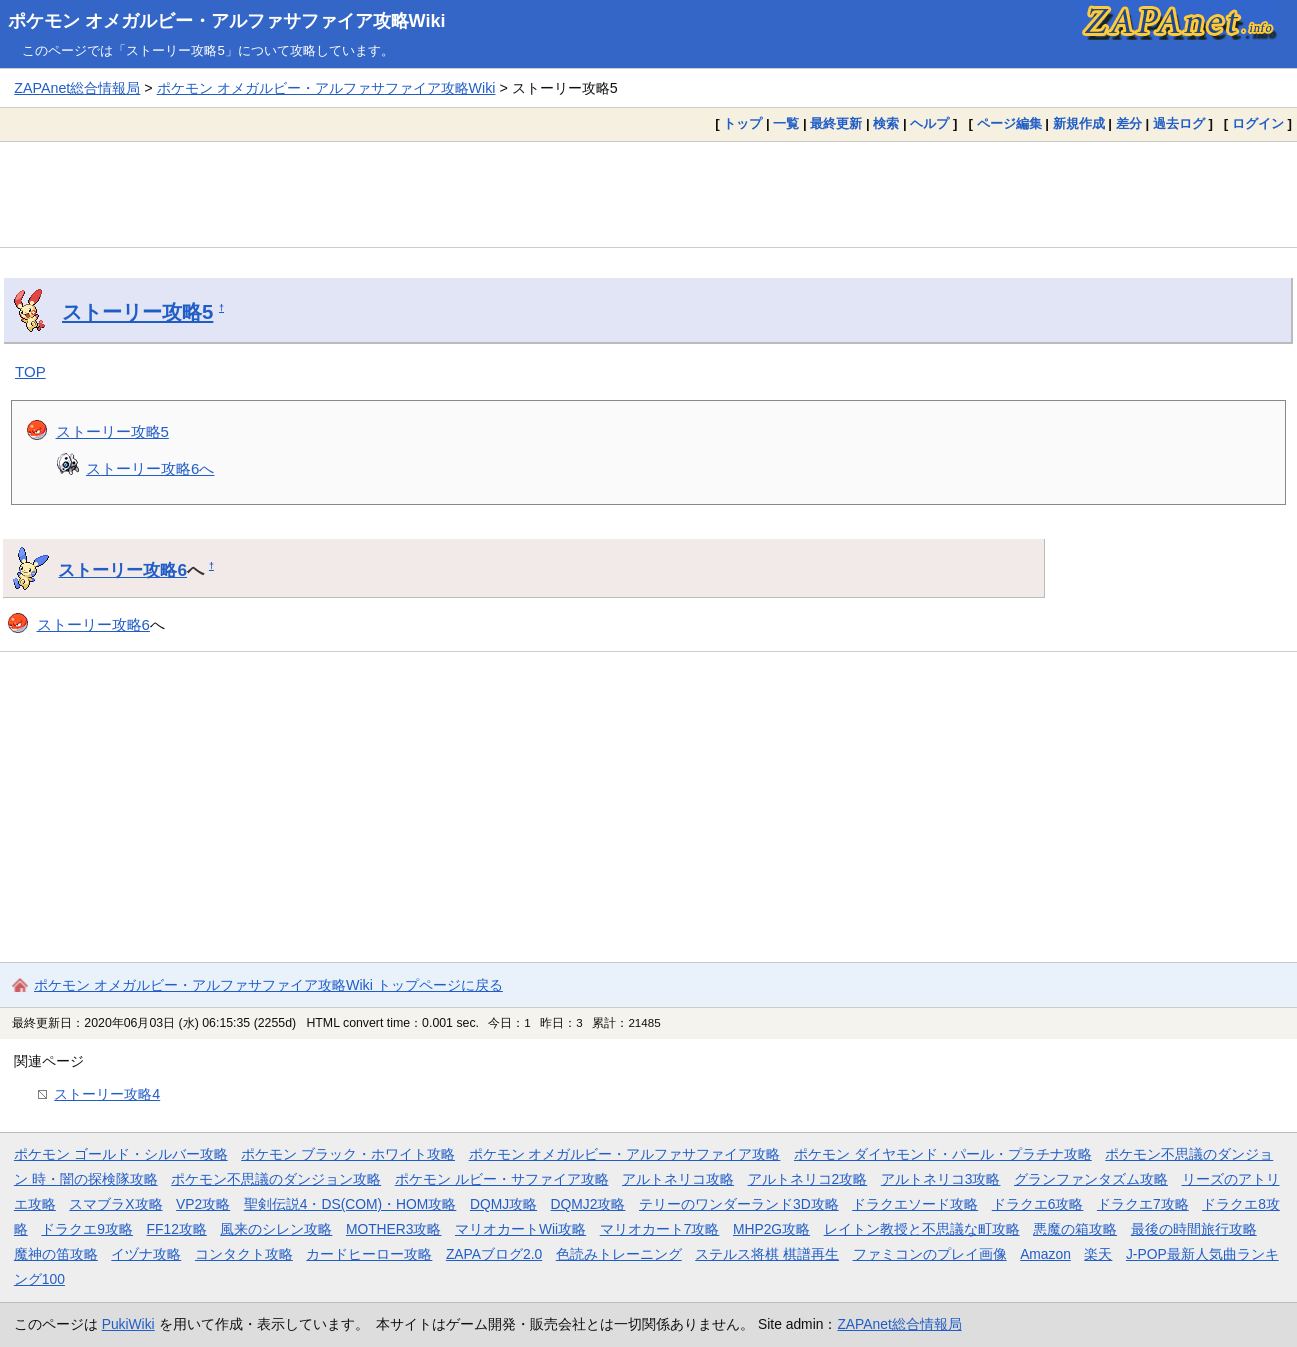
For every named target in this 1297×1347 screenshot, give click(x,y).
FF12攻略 (177, 1229)
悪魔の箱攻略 (1075, 1229)
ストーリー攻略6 (122, 570)
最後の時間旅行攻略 (1194, 1229)
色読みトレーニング (619, 1254)
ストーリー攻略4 (107, 1094)
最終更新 (836, 123)
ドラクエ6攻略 (1038, 1204)
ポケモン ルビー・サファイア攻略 (502, 1179)
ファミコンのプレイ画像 (930, 1254)
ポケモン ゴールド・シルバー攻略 (121, 1154)
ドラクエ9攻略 (87, 1229)
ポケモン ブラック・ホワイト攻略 (348, 1154)
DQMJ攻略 (503, 1204)
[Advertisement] (649, 194)
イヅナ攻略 (146, 1254)
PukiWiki (128, 1324)
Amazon (1045, 1254)
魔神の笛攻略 (56, 1254)
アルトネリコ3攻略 (941, 1179)
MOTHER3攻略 (394, 1229)
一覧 (786, 123)
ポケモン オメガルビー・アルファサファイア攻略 (625, 1154)
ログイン (1258, 123)
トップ (742, 123)
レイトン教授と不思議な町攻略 (922, 1229)
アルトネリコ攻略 (678, 1179)
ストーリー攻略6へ (150, 468)
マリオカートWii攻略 (520, 1229)
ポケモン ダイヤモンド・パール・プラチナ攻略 (943, 1154)
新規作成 (1079, 123)
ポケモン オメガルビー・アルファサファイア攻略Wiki (227, 21)
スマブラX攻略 (115, 1204)
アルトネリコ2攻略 (808, 1179)
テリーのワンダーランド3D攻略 (739, 1204)
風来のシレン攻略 (276, 1229)
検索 (886, 123)
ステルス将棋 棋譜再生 (767, 1254)
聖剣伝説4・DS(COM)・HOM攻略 (350, 1204)
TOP (30, 371)
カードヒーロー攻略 (369, 1254)
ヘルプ (929, 123)
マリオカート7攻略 (660, 1229)
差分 (1129, 123)
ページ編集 (1009, 123)
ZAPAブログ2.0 (494, 1254)
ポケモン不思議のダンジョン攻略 (276, 1179)
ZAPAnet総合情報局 (77, 88)
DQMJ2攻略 (588, 1204)
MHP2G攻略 (771, 1229)
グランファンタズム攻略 (1091, 1179)
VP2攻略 (203, 1204)
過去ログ (1179, 123)
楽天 (1098, 1254)
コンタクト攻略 (244, 1254)
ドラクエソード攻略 (915, 1204)
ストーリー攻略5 (137, 312)
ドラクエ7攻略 (1143, 1204)
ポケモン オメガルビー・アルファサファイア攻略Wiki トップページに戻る (268, 985)
